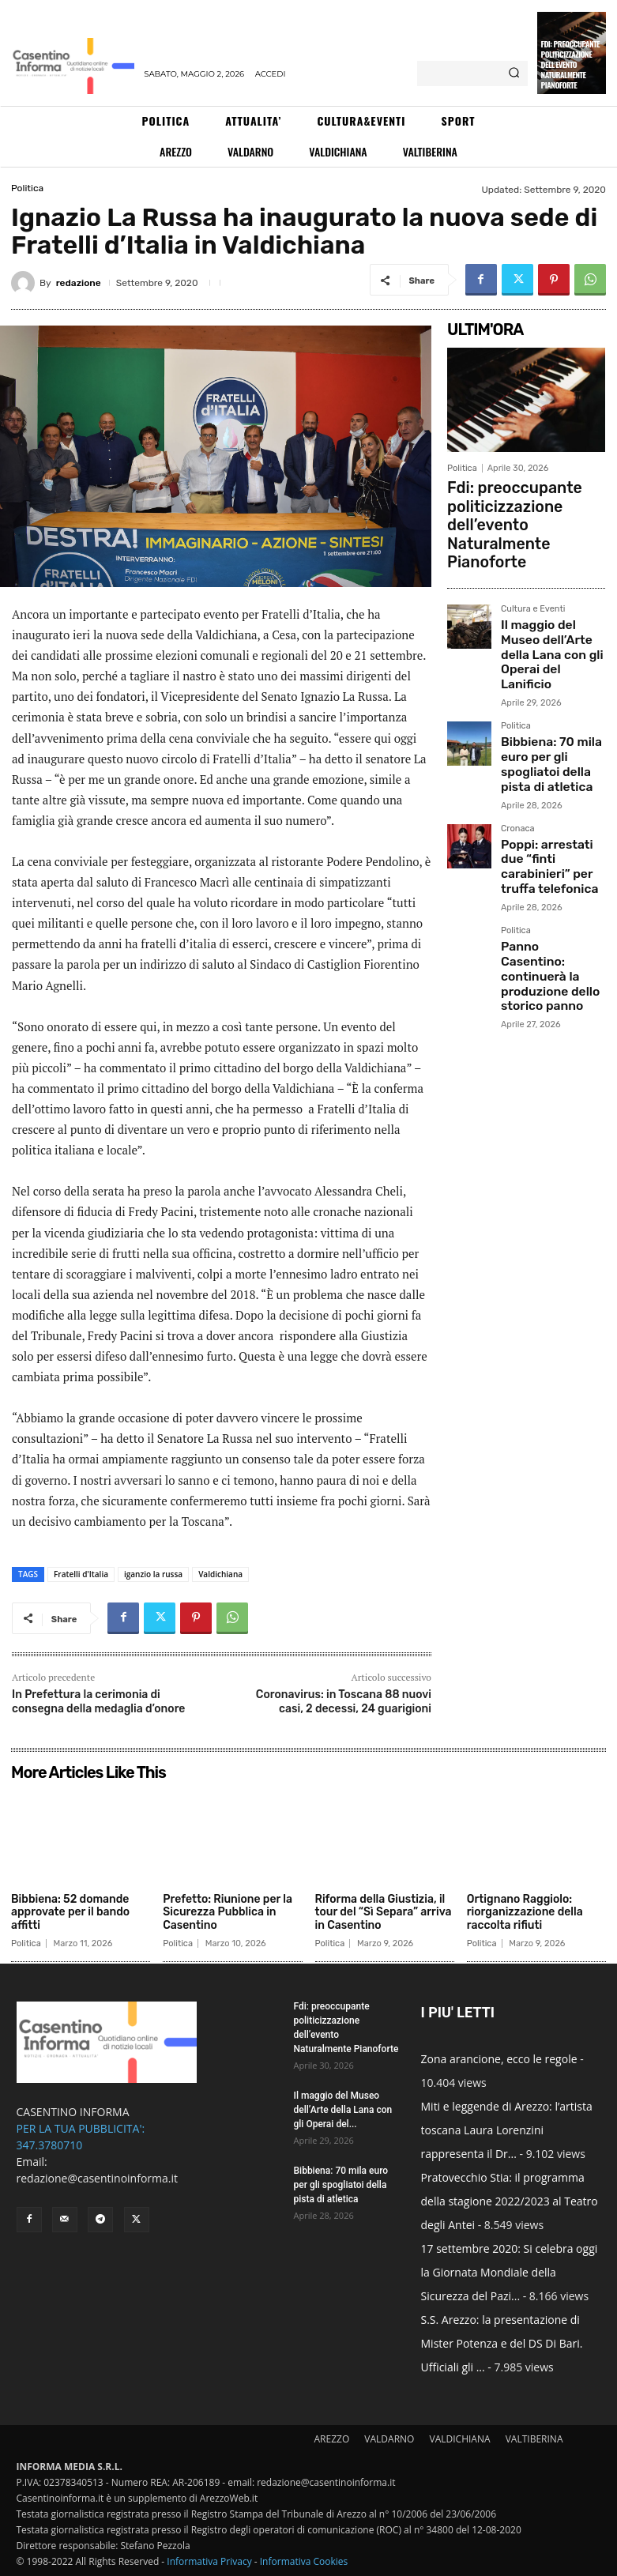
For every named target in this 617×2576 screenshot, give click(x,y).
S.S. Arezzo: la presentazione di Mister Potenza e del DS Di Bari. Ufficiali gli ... (502, 2343)
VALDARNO (389, 2439)
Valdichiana (220, 1574)
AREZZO (331, 2439)
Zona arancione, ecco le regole (499, 2058)
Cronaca (518, 721)
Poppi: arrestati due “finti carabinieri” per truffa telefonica (548, 747)
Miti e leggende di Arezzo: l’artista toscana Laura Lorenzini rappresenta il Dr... (507, 2130)
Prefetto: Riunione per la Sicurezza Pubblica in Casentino (227, 1912)
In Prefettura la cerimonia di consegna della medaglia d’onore (98, 1701)
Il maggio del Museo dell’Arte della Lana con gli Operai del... (343, 2110)
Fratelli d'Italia (81, 1574)
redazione (78, 283)
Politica (27, 188)
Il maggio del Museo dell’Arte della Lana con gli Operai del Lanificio (545, 587)
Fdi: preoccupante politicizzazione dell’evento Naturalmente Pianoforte (570, 64)
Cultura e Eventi (533, 556)
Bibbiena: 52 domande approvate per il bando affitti (70, 1912)
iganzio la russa (153, 1574)
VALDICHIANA (460, 2439)
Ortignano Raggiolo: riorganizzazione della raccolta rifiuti (525, 1912)
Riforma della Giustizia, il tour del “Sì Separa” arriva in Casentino (383, 1912)
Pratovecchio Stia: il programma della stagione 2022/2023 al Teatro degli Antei (509, 2201)
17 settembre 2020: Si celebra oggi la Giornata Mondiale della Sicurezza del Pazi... (509, 2272)
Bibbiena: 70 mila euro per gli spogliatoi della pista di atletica (551, 670)
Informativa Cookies (304, 2561)
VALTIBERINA (534, 2439)
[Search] (514, 73)
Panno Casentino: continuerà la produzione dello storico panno (541, 829)
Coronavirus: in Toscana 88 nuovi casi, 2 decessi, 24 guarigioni (343, 1701)
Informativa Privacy (209, 2561)
